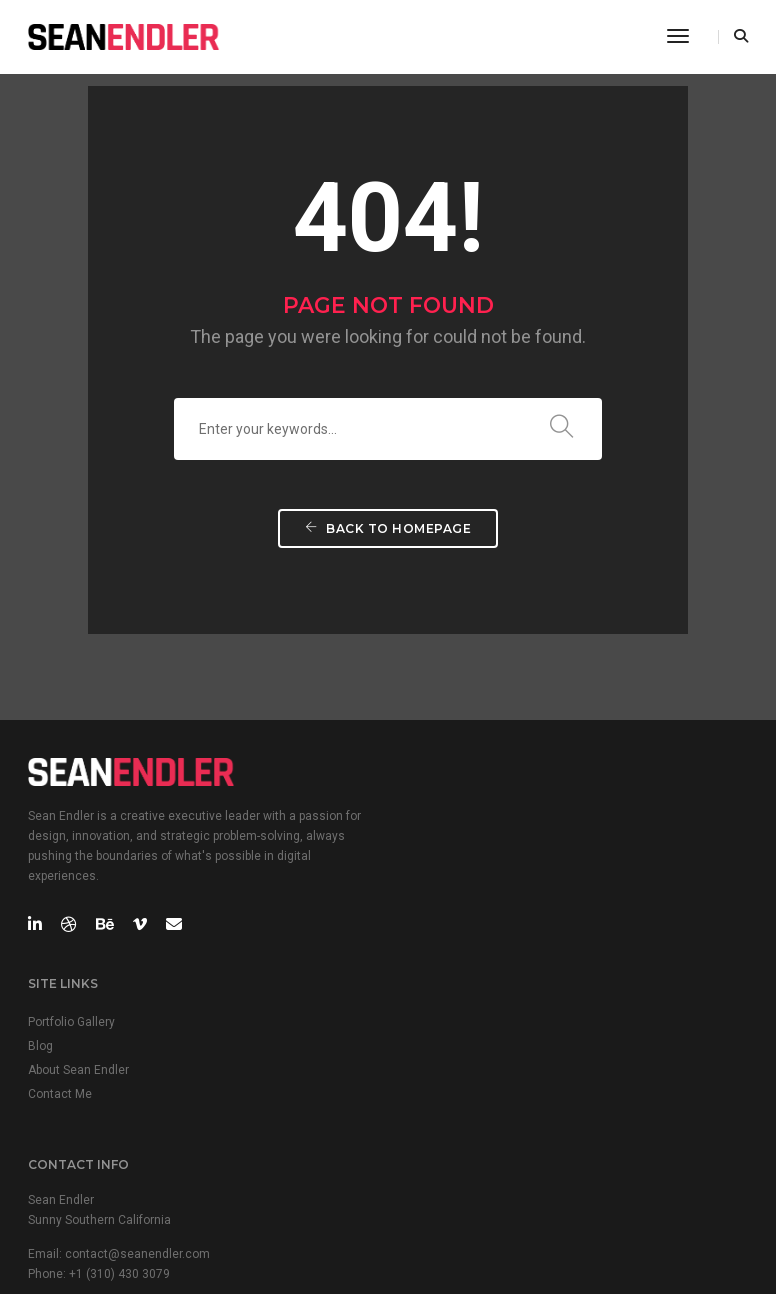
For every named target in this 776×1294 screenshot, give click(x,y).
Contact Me (435, 879)
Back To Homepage (388, 538)
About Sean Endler (453, 855)
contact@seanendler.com (137, 1075)
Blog (415, 831)
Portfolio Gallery (446, 807)
